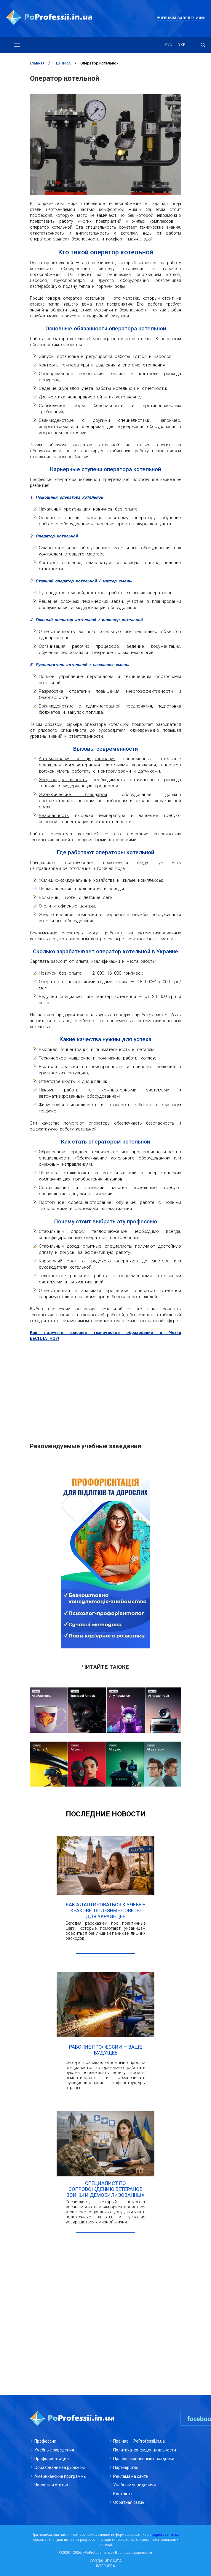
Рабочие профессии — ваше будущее (105, 2050)
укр (181, 45)
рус (168, 45)
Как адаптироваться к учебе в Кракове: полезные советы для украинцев (106, 1910)
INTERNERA (105, 2566)
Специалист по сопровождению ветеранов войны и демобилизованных (105, 2189)
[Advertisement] (105, 1388)
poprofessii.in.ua (165, 2535)
